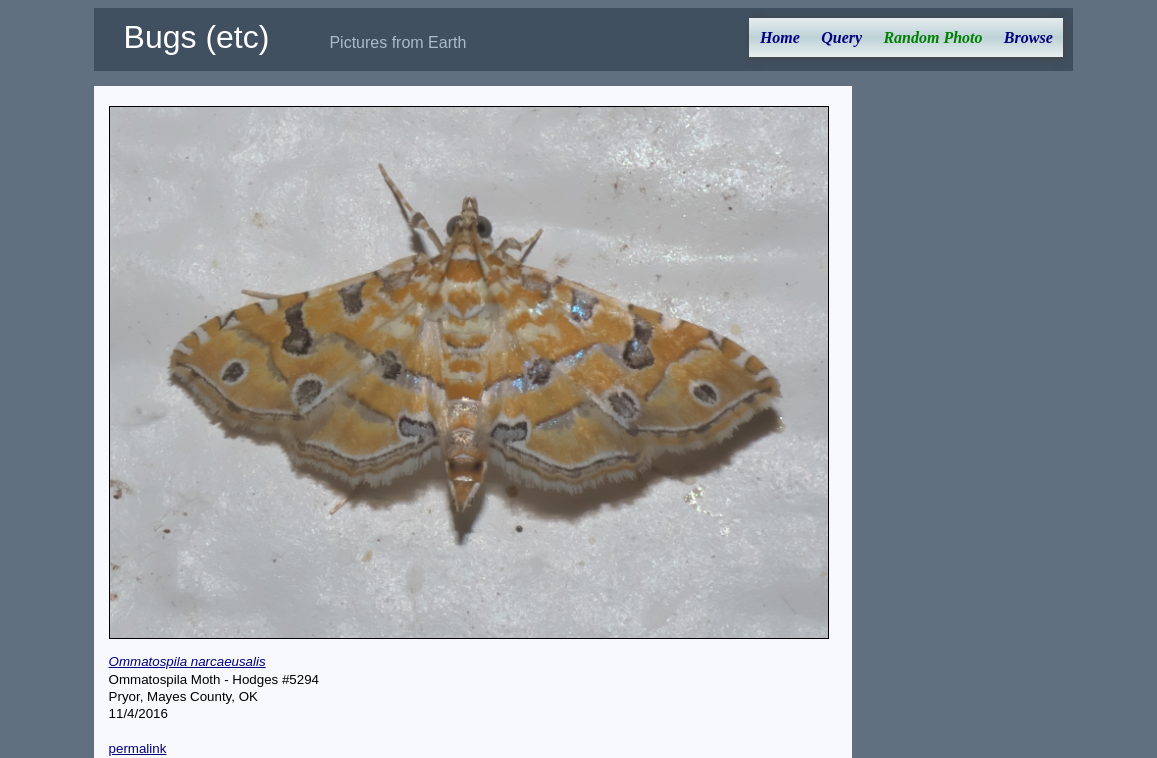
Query (841, 37)
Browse (1028, 37)
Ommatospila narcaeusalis (187, 661)
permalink (138, 748)
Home (780, 37)
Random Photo (932, 37)
